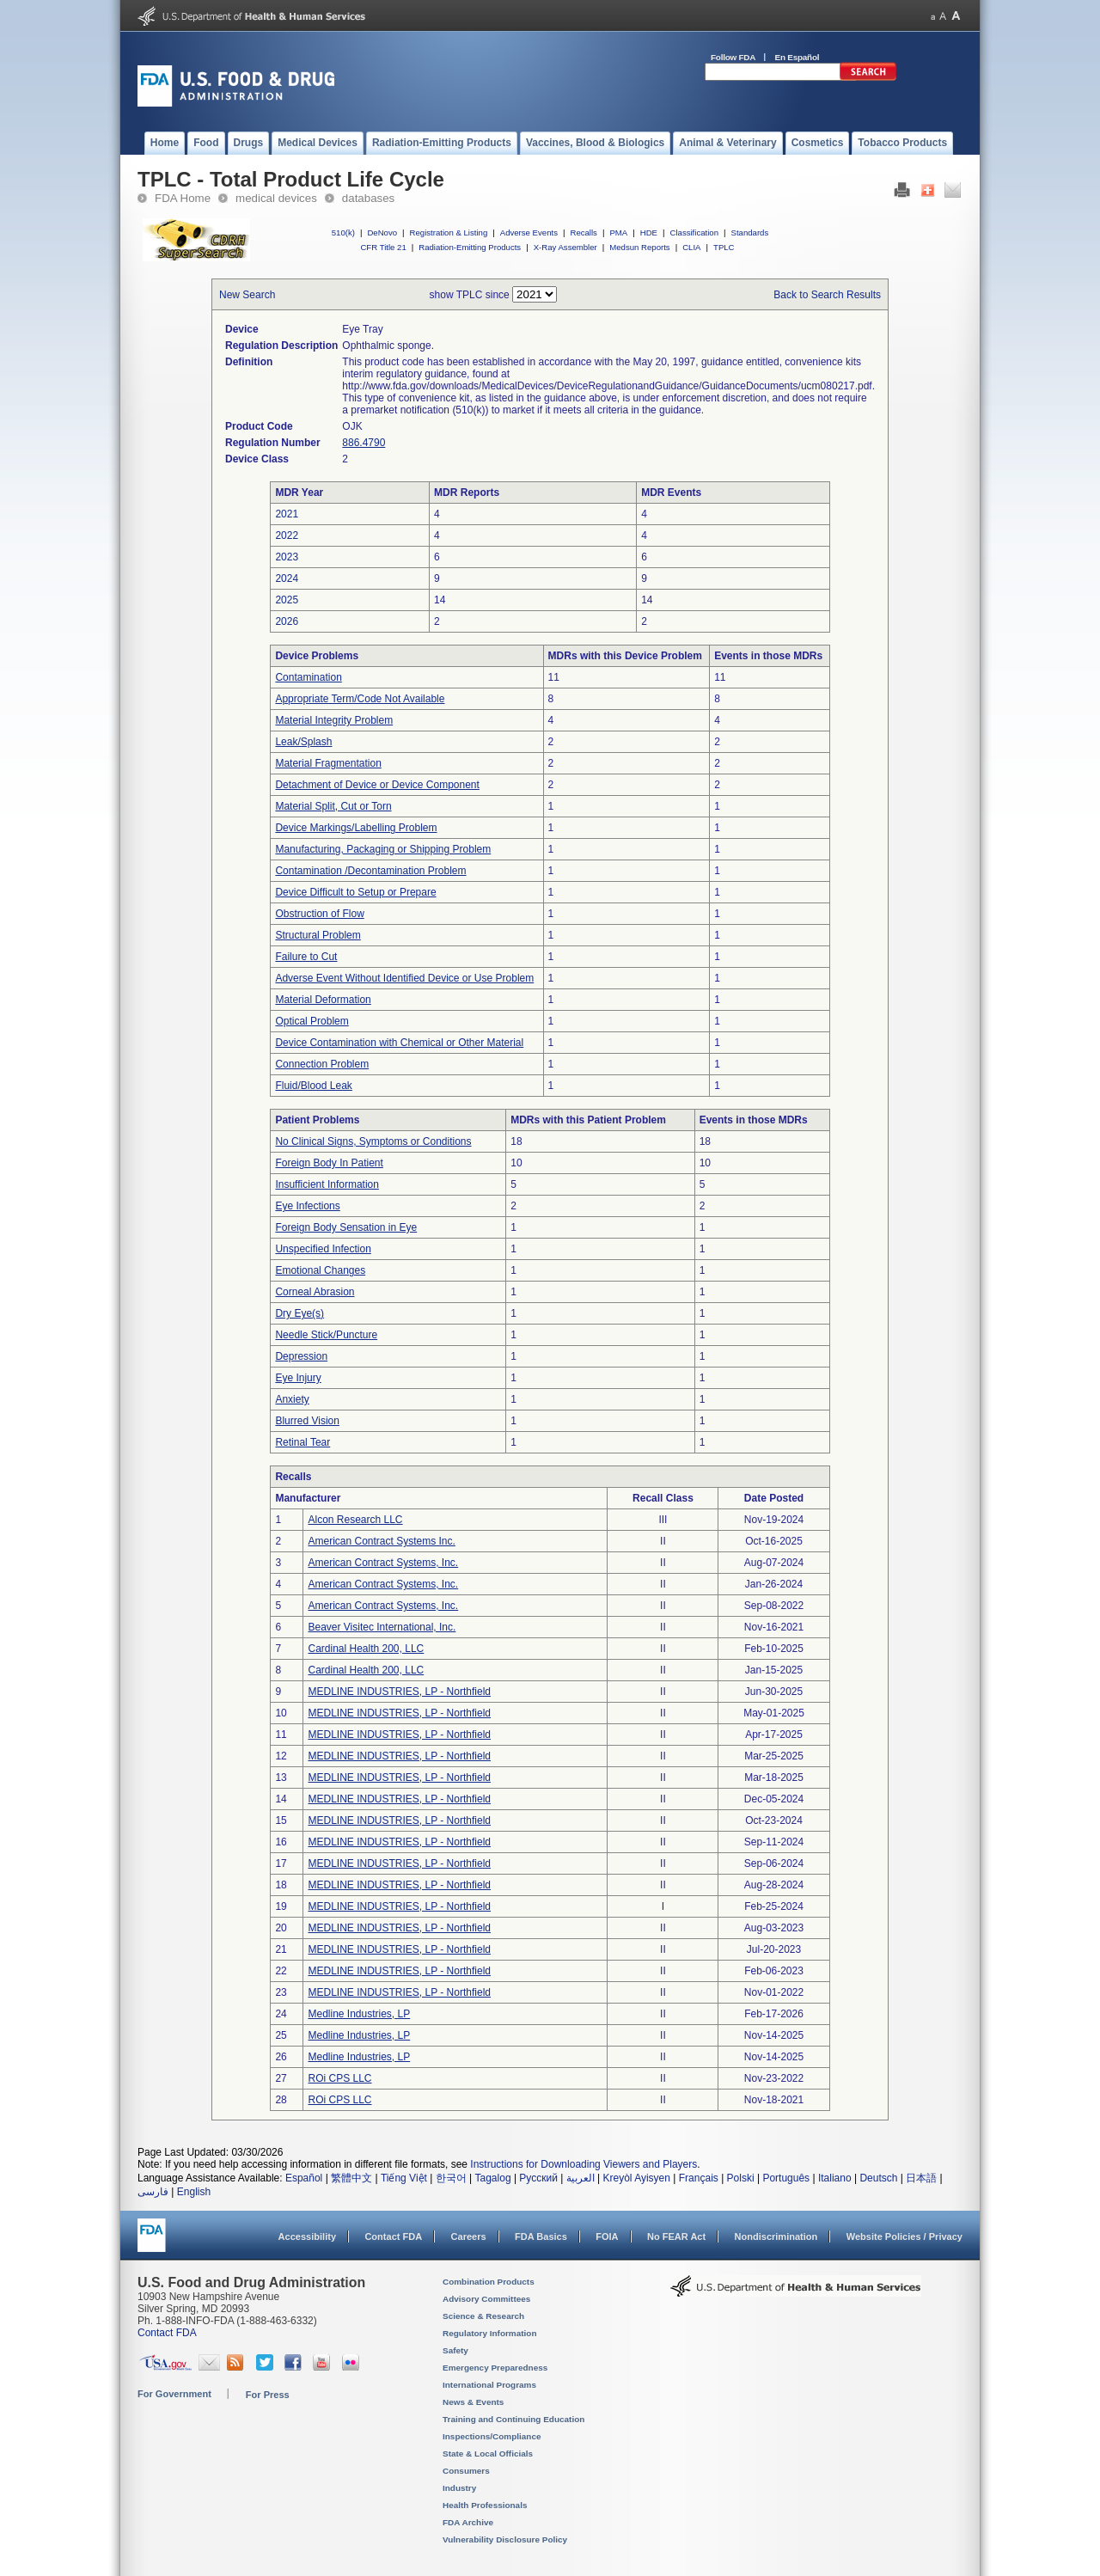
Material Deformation (322, 1000)
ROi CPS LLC (339, 2078)
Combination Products (489, 2281)
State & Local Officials (488, 2453)
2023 (286, 557)
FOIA (607, 2236)
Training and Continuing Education (513, 2419)
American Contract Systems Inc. (381, 1541)
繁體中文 (351, 2178)
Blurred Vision (307, 1421)
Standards (750, 232)
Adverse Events (529, 232)
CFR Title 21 (383, 247)
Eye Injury (298, 1378)
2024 (286, 578)
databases (368, 198)
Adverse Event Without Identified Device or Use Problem (404, 978)
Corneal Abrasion (314, 1292)
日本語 (921, 2178)
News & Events (473, 2402)
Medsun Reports (639, 247)
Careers (468, 2236)
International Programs (489, 2384)
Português (786, 2178)
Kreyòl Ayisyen (636, 2178)
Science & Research (483, 2316)
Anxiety (292, 1399)
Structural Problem (317, 935)
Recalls (583, 232)
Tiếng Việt (404, 2178)
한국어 (451, 2178)
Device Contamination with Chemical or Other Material (399, 1043)
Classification (693, 232)
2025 (286, 600)
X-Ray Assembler (565, 247)
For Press (268, 2394)
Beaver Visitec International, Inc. (381, 1627)
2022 (286, 535)
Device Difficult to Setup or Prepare (355, 892)
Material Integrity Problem (334, 720)
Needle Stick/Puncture (326, 1335)
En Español (797, 57)
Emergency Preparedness (495, 2367)
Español (303, 2178)
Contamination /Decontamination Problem (370, 871)
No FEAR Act (676, 2236)
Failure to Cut (306, 957)
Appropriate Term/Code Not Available (359, 699)
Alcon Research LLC (355, 1520)
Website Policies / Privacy (904, 2236)
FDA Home (183, 198)
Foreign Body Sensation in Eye (346, 1227)
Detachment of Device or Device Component (377, 785)
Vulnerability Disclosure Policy (505, 2539)
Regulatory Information (490, 2333)
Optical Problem (311, 1021)
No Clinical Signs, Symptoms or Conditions (373, 1141)
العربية (580, 2178)
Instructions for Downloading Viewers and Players (583, 2164)
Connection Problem (322, 1064)
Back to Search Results (827, 295)
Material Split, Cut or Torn (333, 806)
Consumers (466, 2470)
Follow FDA (733, 57)
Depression (301, 1356)
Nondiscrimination (776, 2236)
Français (698, 2178)
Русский (538, 2178)
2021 (286, 514)
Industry (459, 2488)
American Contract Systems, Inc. (383, 1563)
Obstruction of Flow (319, 914)
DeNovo (382, 232)
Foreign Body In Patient (328, 1163)
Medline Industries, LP (359, 2014)
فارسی (153, 2192)
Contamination (308, 677)
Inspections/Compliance (492, 2436)
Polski (741, 2178)
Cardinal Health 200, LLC (366, 1649)
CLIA (691, 247)
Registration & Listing (449, 232)
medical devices (276, 198)
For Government (174, 2394)
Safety (455, 2350)
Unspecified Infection (322, 1249)
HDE (648, 232)
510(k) (343, 232)
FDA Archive (468, 2522)
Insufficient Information (327, 1184)
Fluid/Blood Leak (313, 1086)
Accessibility (307, 2236)
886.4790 (363, 443)
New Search (247, 295)
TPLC (724, 247)
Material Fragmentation (328, 763)
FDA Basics (541, 2236)
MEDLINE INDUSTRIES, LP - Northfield (399, 1692)
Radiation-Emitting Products (470, 247)
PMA (618, 232)
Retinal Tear (302, 1442)
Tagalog (493, 2178)
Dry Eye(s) (299, 1313)
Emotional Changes (320, 1270)
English (194, 2192)
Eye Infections (307, 1206)
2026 (286, 621)
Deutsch (878, 2178)
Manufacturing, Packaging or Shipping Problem (383, 849)
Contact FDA (393, 2236)
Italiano (835, 2178)
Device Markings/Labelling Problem (356, 828)
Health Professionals (485, 2505)
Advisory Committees (486, 2299)
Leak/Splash (303, 742)
